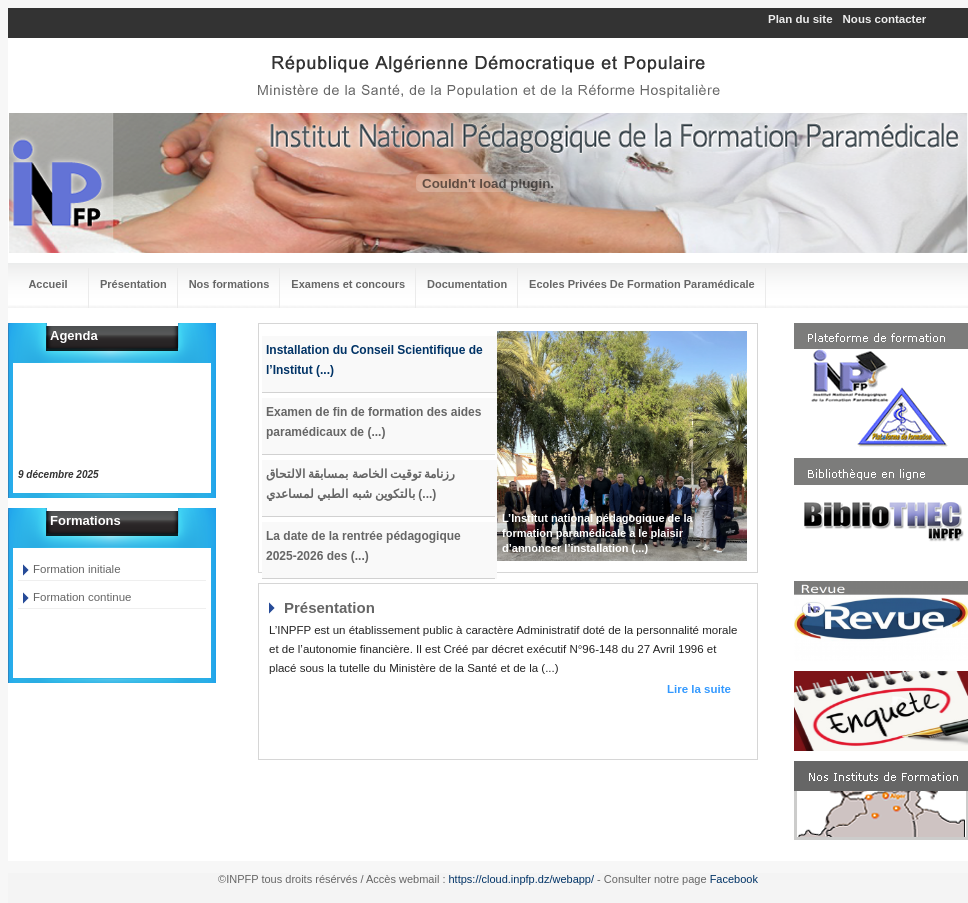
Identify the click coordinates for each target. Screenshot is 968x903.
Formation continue (82, 597)
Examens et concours (348, 284)
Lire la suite (699, 689)
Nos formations (229, 284)
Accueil (47, 284)
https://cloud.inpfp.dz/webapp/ (522, 879)
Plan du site (800, 19)
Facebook (734, 879)
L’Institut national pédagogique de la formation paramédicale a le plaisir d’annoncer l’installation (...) (597, 533)
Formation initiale (77, 569)
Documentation (467, 284)
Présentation (133, 284)
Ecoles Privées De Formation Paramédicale (642, 284)
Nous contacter (885, 19)
